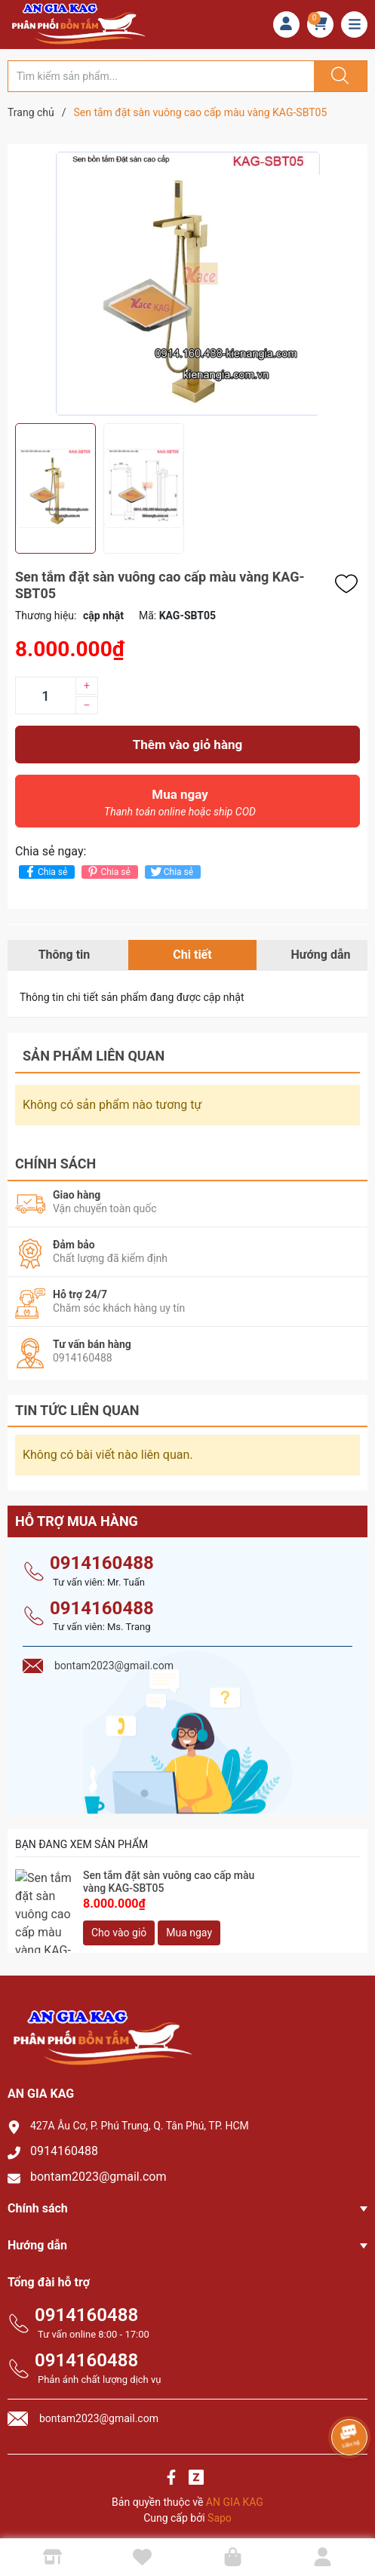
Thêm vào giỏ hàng (187, 744)
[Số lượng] (45, 695)
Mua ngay (180, 806)
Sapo (219, 2511)
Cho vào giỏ (118, 1926)
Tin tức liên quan (77, 1403)
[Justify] (338, 76)
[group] (187, 284)
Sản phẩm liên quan (93, 1056)
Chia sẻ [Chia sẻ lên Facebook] (45, 871)
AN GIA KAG (234, 2495)
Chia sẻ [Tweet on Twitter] (171, 871)
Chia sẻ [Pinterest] (107, 871)
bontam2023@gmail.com (98, 2170)
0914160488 (102, 1556)
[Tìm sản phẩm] (161, 76)
